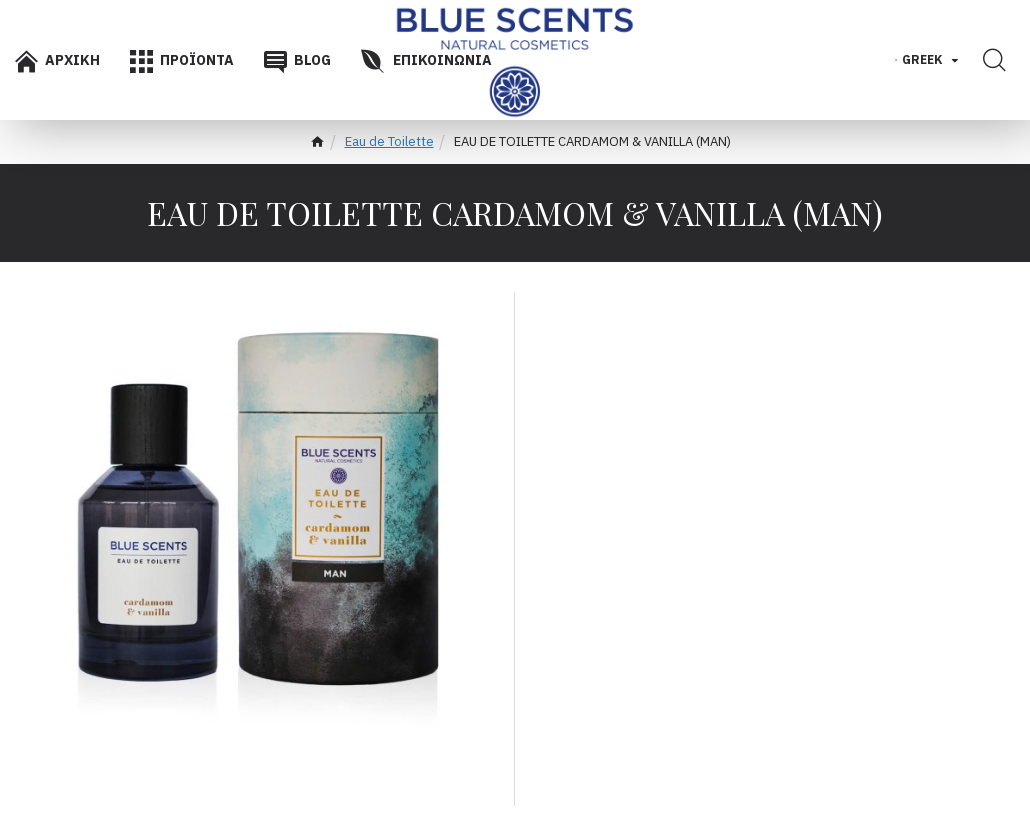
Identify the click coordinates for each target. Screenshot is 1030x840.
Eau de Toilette (389, 141)
